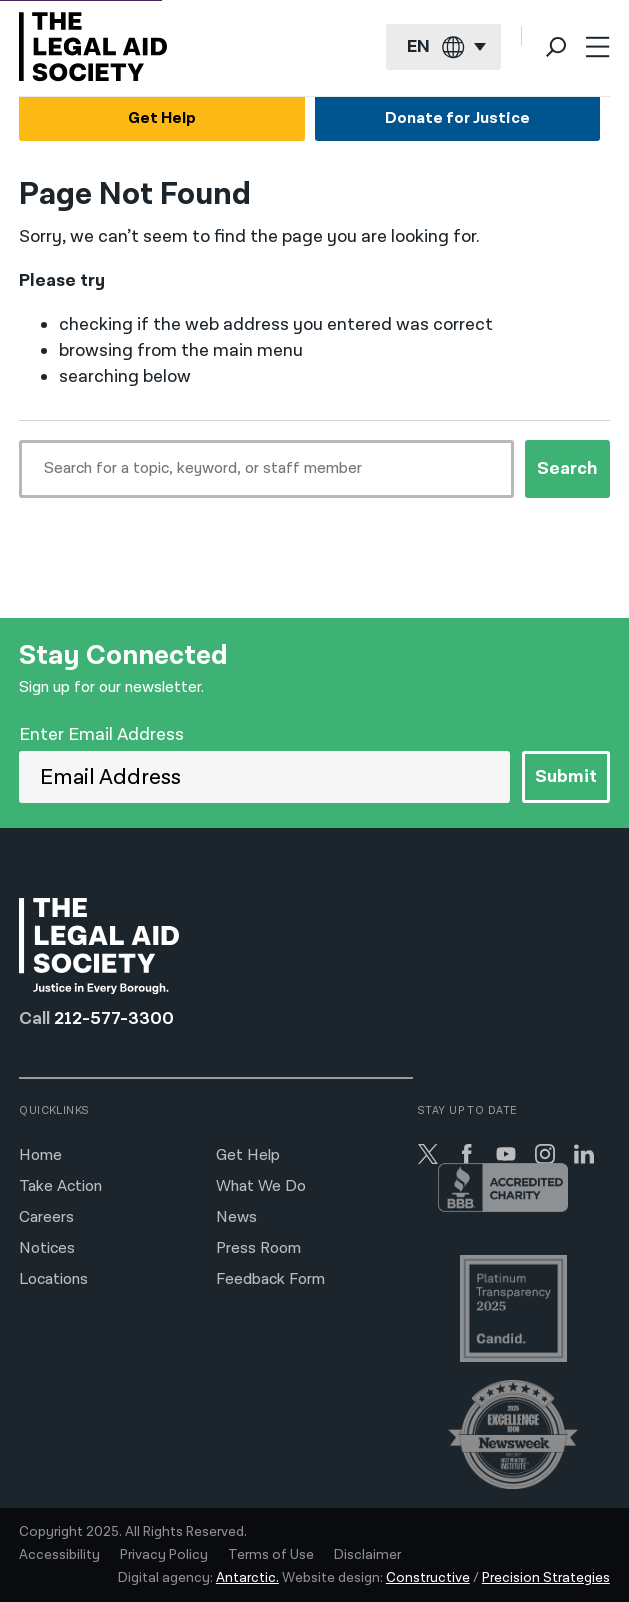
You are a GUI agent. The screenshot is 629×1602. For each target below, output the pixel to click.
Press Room (258, 1248)
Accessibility (59, 1555)
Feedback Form (270, 1279)
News (236, 1217)
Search (567, 468)
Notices (47, 1248)
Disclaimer (367, 1555)
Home (40, 1155)
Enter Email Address (101, 734)
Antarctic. (247, 1578)
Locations (53, 1279)
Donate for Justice (457, 118)
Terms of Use (271, 1555)
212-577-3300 (114, 1018)
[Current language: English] (443, 47)
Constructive (428, 1578)
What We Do (261, 1186)
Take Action (60, 1186)
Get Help (162, 118)
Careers (46, 1217)
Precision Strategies (546, 1578)
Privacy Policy (164, 1555)
